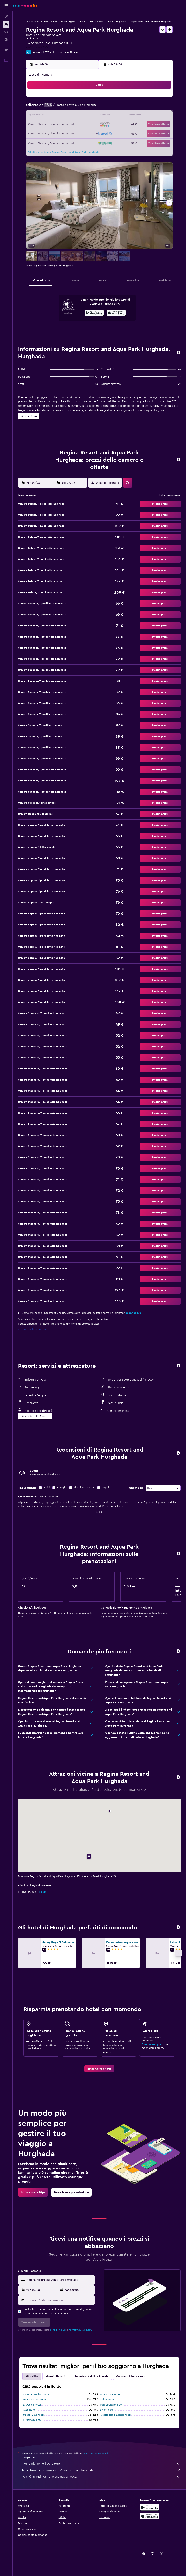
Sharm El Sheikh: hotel (36, 2394)
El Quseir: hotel (32, 2405)
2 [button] (87, 98)
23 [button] (87, 124)
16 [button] (87, 115)
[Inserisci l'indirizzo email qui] (60, 2300)
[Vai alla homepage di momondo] (25, 5)
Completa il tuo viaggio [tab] (130, 2376)
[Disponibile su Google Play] (94, 313)
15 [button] (78, 115)
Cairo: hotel (107, 2399)
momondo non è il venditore (101, 2463)
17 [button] (34, 124)
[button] (6, 6)
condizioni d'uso (58, 2330)
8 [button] (78, 107)
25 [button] (43, 133)
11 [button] (43, 115)
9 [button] (87, 107)
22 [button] (78, 124)
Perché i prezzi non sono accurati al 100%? (101, 2476)
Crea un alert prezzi (153, 2044)
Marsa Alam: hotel (110, 2394)
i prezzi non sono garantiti (96, 2453)
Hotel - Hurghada (117, 22)
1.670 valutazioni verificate (60, 52)
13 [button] (61, 115)
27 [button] (60, 133)
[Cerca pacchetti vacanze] (6, 39)
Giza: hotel (29, 2410)
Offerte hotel (32, 22)
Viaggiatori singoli (84, 1487)
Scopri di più (133, 1313)
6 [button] (61, 107)
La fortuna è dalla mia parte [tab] (92, 2376)
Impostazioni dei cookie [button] (32, 1329)
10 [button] (34, 115)
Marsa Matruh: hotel (34, 2399)
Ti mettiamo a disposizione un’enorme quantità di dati (101, 2470)
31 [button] (34, 142)
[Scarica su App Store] (149, 2516)
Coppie (106, 1487)
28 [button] (69, 133)
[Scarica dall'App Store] (116, 313)
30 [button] (87, 133)
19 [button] (52, 124)
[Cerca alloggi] (6, 24)
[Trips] (6, 50)
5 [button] (52, 107)
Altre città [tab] (31, 2376)
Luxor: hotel (107, 2410)
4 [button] (43, 107)
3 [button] (35, 107)
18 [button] (43, 124)
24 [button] (34, 133)
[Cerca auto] (6, 32)
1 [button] (78, 98)
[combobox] (163, 1488)
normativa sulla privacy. (80, 2330)
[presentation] (116, 313)
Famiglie (61, 1487)
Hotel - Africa (50, 22)
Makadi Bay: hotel (33, 2415)
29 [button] (78, 133)
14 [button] (69, 115)
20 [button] (61, 124)
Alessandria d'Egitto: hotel (115, 2415)
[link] (99, 2068)
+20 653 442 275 (37, 47)
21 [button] (69, 124)
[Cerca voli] (6, 16)
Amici (46, 1487)
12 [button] (52, 115)
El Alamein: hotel (32, 2420)
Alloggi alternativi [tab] (56, 2376)
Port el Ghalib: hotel (111, 2405)
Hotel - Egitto (68, 22)
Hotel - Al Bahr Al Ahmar (91, 22)
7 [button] (69, 107)
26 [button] (52, 133)
